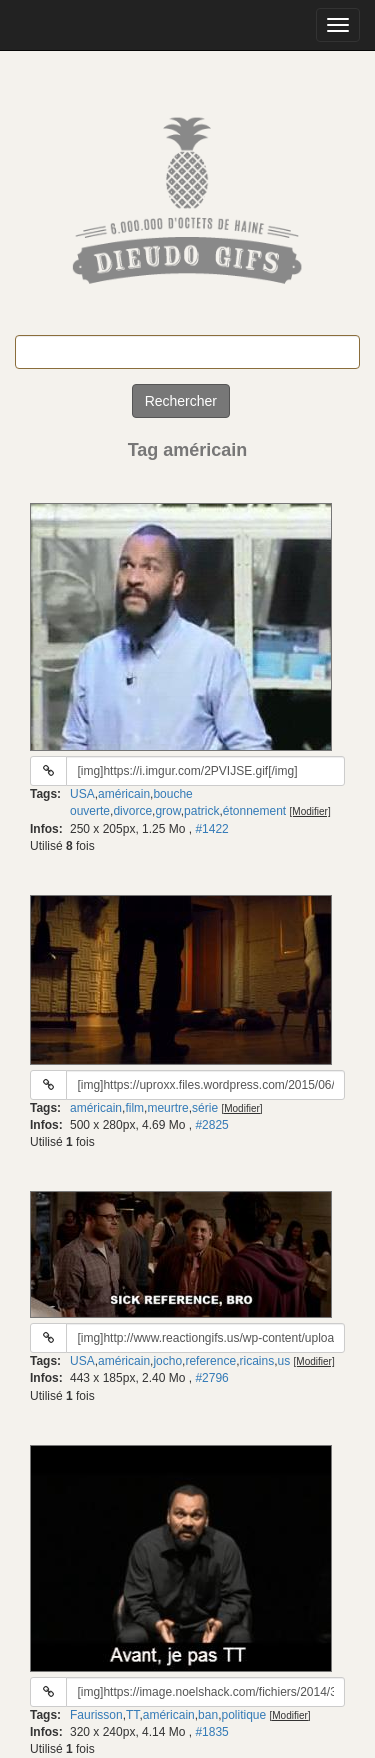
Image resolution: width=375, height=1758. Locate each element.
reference (210, 1361)
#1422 (211, 829)
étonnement (254, 811)
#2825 (211, 1125)
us (284, 1361)
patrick (201, 811)
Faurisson (96, 1715)
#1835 (211, 1732)
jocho (167, 1361)
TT (132, 1715)
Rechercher (181, 401)
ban (208, 1715)
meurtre (167, 1108)
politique (243, 1715)
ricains (256, 1361)
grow (167, 811)
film (134, 1108)
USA (82, 794)
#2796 (211, 1378)
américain (124, 794)
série (205, 1108)
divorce (132, 811)
